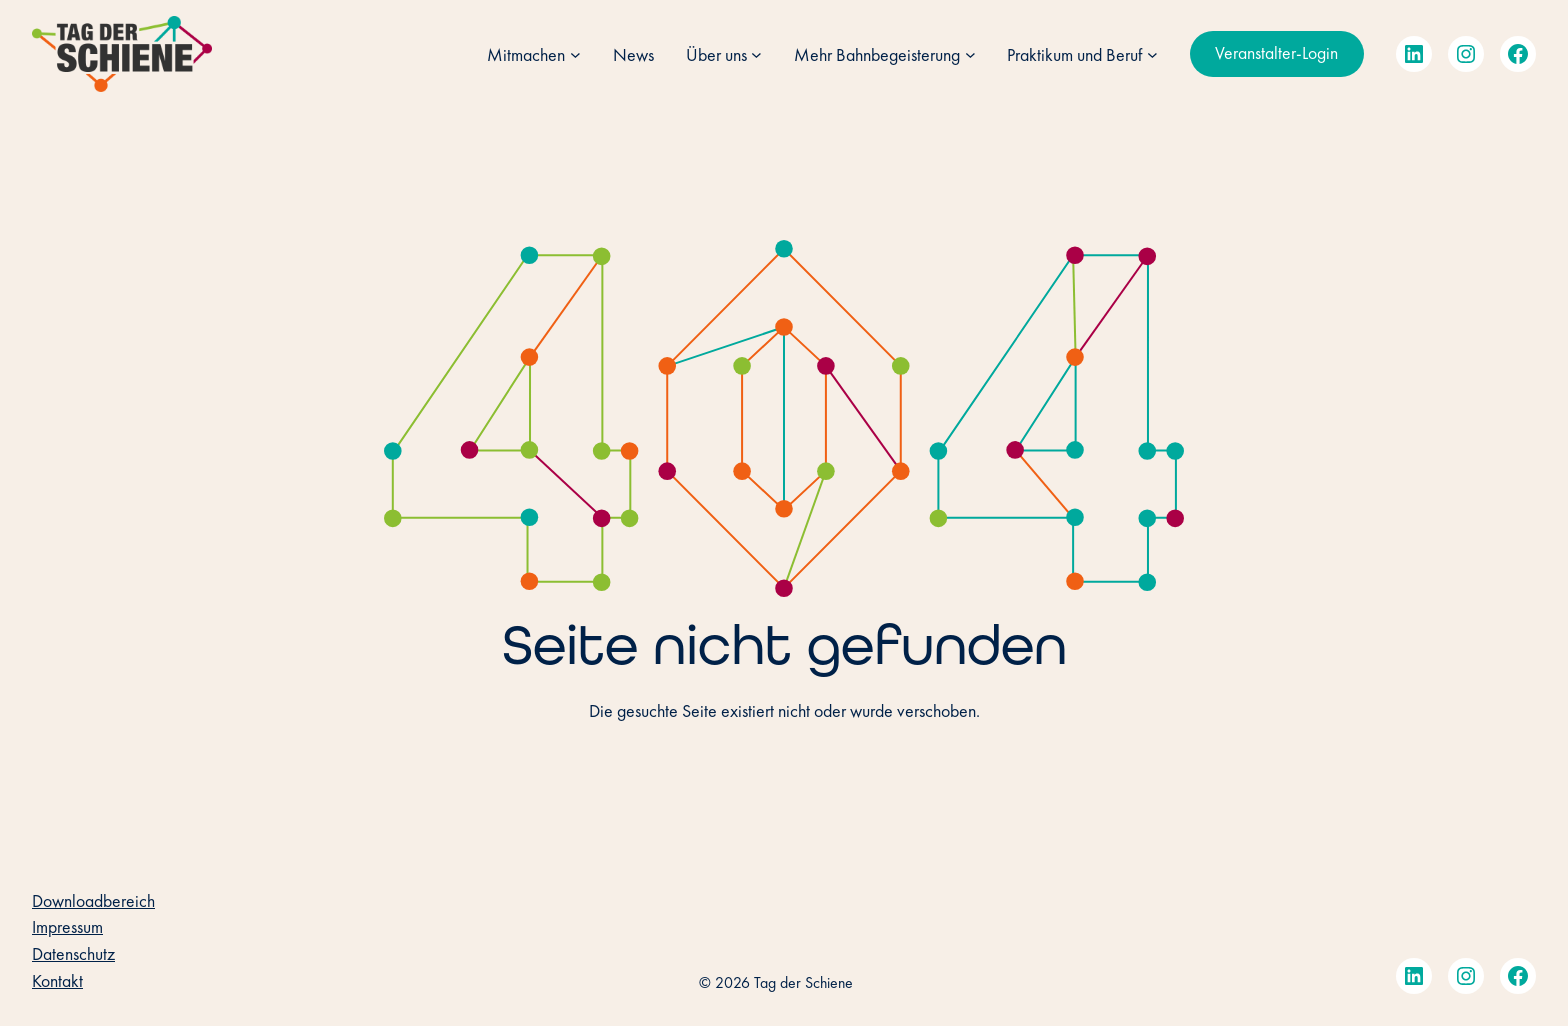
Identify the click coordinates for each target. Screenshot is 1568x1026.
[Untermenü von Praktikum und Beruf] (1152, 54)
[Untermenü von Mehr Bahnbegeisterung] (970, 54)
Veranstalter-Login (1276, 53)
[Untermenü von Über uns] (756, 54)
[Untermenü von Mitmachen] (575, 54)
